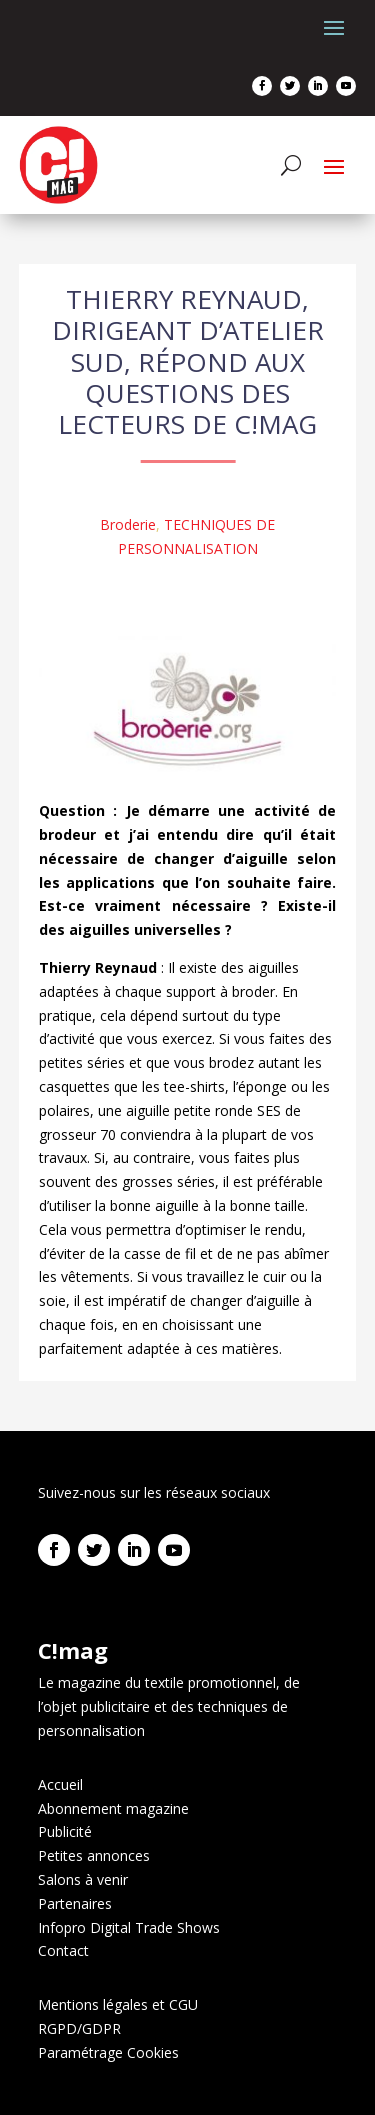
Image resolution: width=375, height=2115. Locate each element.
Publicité (65, 1831)
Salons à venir (83, 1879)
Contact (63, 1950)
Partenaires (75, 1903)
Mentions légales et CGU (118, 2004)
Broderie (128, 524)
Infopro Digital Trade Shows (129, 1927)
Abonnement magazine (113, 1808)
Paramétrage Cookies (108, 2052)
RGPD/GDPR (79, 2028)
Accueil (60, 1784)
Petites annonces (94, 1855)
